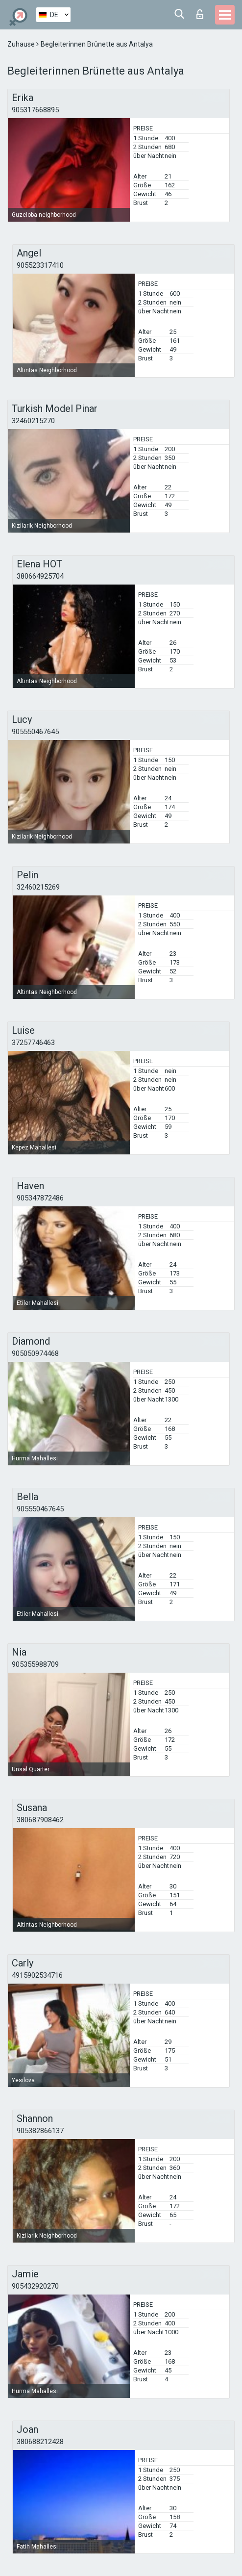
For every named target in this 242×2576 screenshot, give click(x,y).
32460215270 (33, 420)
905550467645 (35, 731)
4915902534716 (37, 1975)
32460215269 (38, 887)
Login (199, 14)
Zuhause (21, 44)
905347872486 (40, 1198)
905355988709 (35, 1664)
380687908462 (40, 1819)
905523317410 (40, 265)
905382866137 (40, 2130)
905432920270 (35, 2286)
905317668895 (35, 109)
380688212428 (40, 2441)
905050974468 (35, 1353)
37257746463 (33, 1042)
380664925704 (40, 576)
